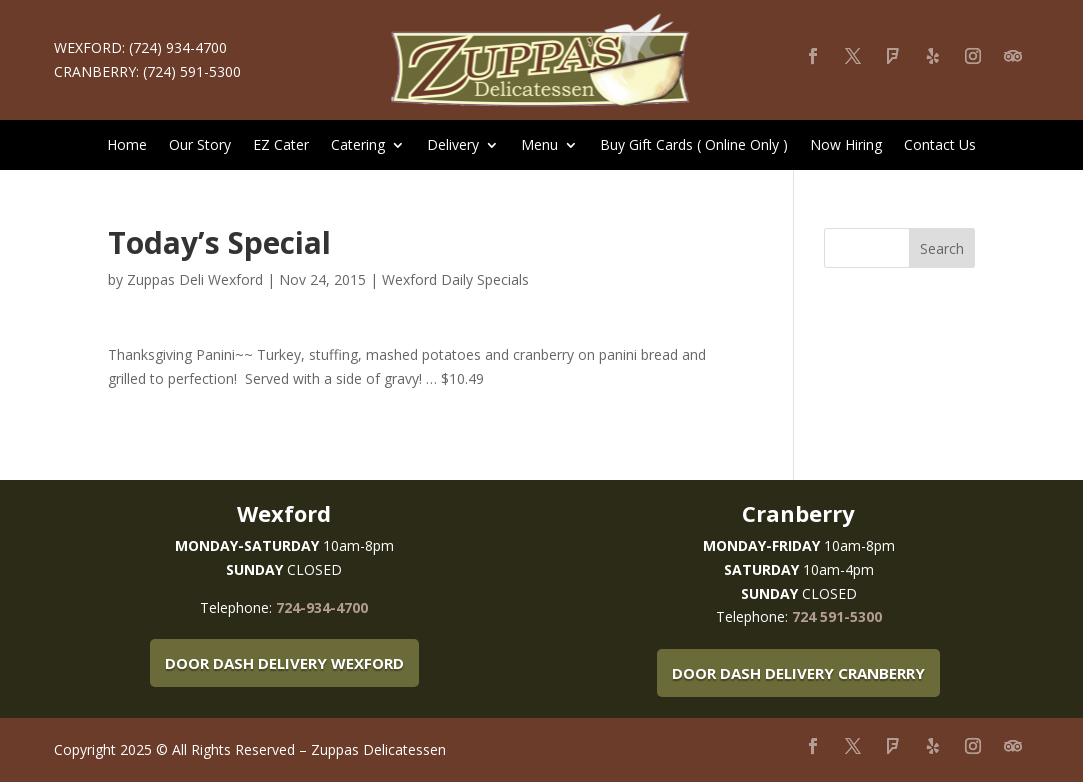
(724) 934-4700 (178, 47)
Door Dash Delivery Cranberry (798, 673)
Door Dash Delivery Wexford (284, 663)
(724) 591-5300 (192, 71)
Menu (539, 146)
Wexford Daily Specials (455, 279)
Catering (358, 146)
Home (127, 146)
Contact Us (940, 146)
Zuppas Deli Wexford (195, 279)
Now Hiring (846, 146)
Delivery (453, 146)
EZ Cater (281, 146)
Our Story (200, 146)
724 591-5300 (837, 616)
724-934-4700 (322, 607)
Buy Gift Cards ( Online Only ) (694, 146)
